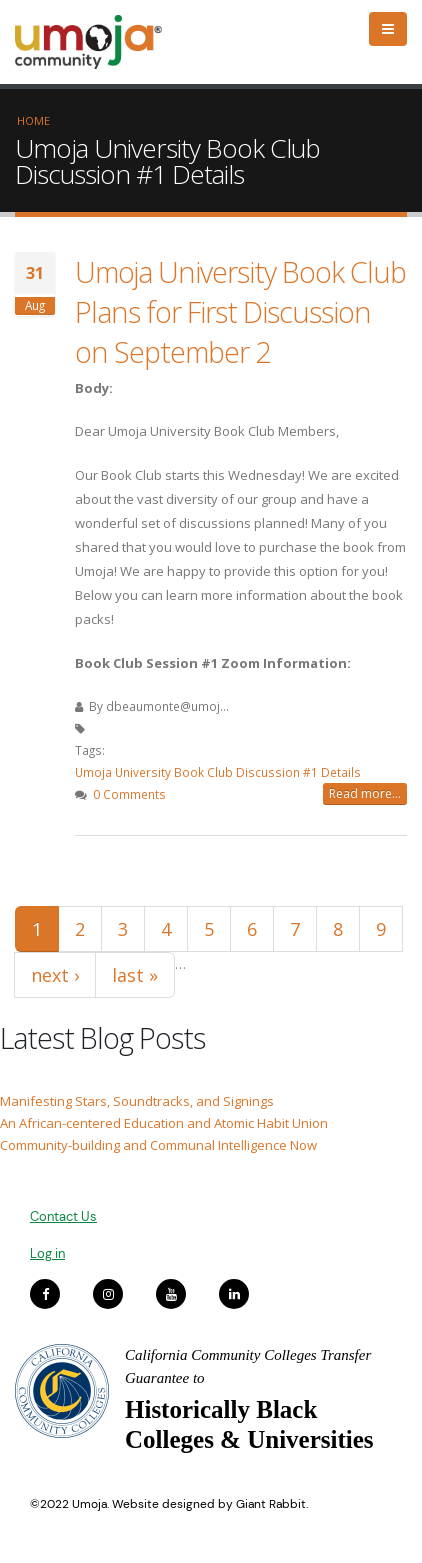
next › (55, 975)
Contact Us (63, 1216)
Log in (47, 1253)
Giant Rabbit (271, 1504)
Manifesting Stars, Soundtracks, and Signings (137, 1101)
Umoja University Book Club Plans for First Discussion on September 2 (240, 311)
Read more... (365, 793)
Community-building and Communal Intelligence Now (158, 1145)
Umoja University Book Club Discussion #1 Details (218, 772)
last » (135, 975)
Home (33, 120)
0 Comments (129, 794)
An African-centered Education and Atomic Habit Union (164, 1123)
